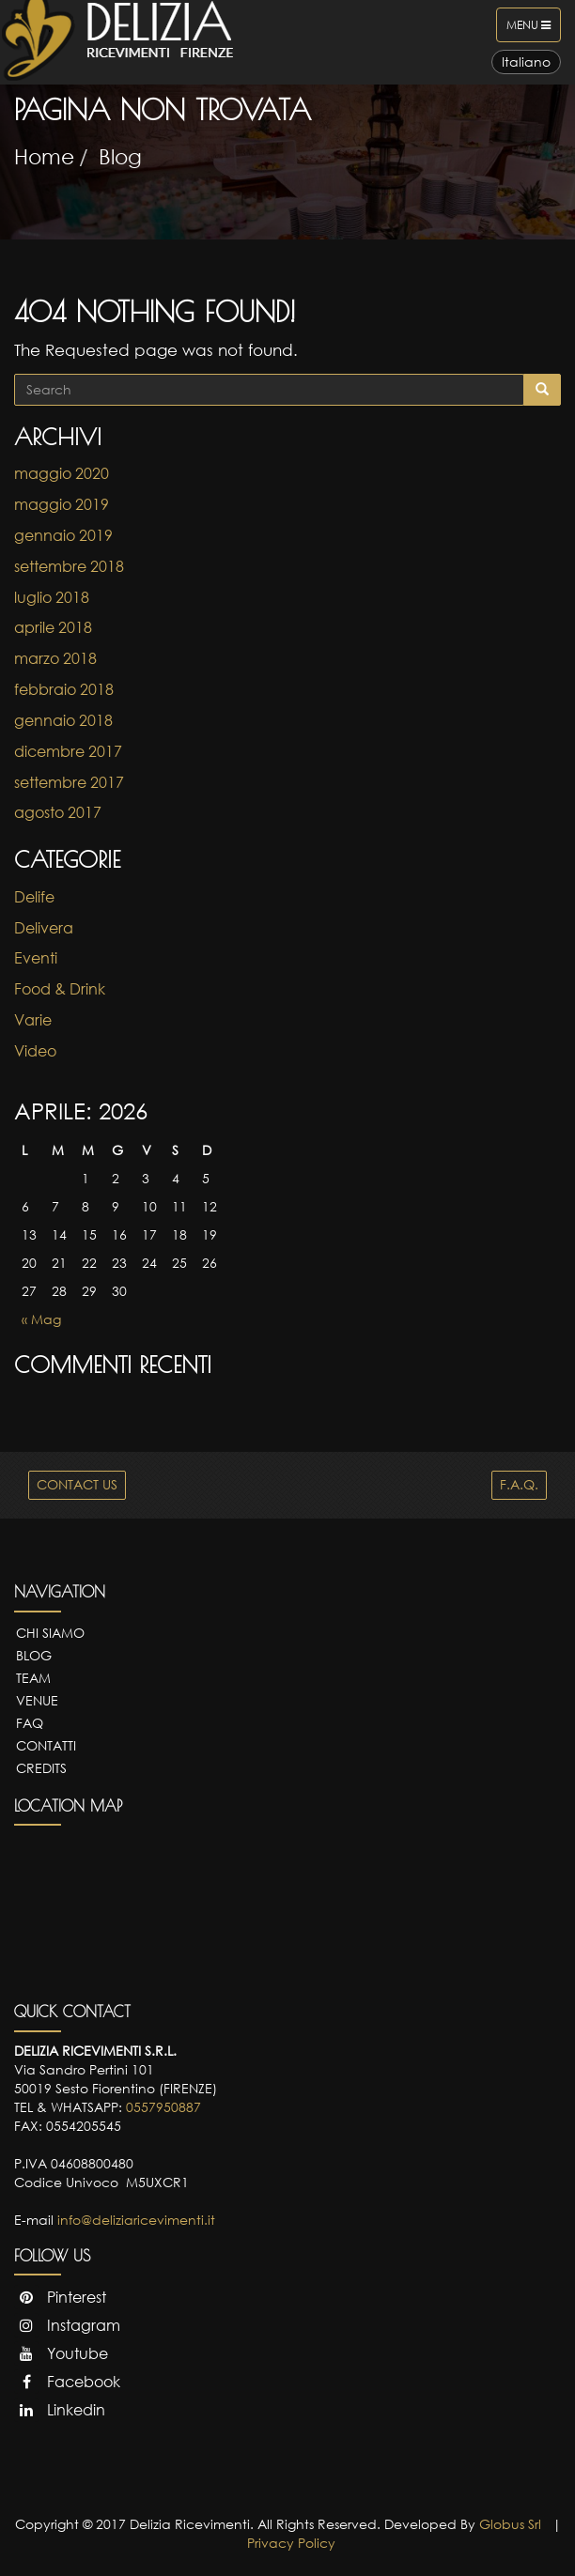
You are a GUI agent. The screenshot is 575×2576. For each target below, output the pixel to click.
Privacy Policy (291, 2543)
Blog (120, 156)
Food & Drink (59, 988)
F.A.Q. (519, 1484)
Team (33, 1678)
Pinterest (60, 2297)
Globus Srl (510, 2524)
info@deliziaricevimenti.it (136, 2220)
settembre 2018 (69, 566)
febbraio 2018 (64, 689)
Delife (34, 896)
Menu (533, 29)
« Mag (41, 1319)
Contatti (46, 1745)
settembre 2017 (69, 782)
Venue (37, 1700)
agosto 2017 (57, 812)
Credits (41, 1768)
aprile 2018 (53, 627)
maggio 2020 (61, 473)
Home (44, 156)
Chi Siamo (50, 1633)
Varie (33, 1019)
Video (35, 1050)
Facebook (67, 2381)
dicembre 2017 (68, 751)
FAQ (29, 1723)
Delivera (43, 927)
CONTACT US (77, 1484)
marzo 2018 (55, 658)
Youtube (61, 2353)
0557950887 (163, 2107)
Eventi (35, 958)
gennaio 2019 (63, 535)
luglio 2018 (51, 597)
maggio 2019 (61, 504)
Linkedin (59, 2410)
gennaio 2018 (63, 720)
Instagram (67, 2325)
